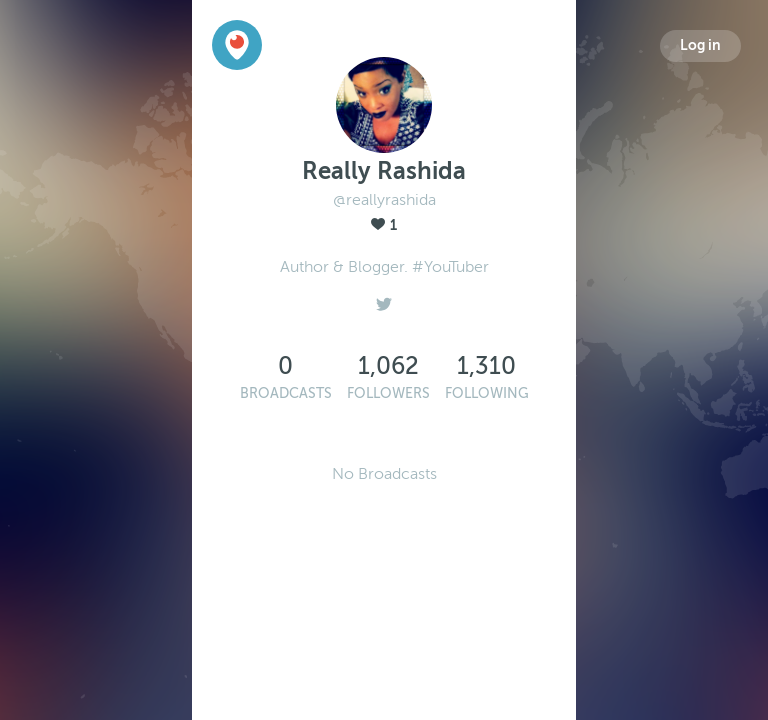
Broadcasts (286, 393)
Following (487, 393)
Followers (388, 393)
